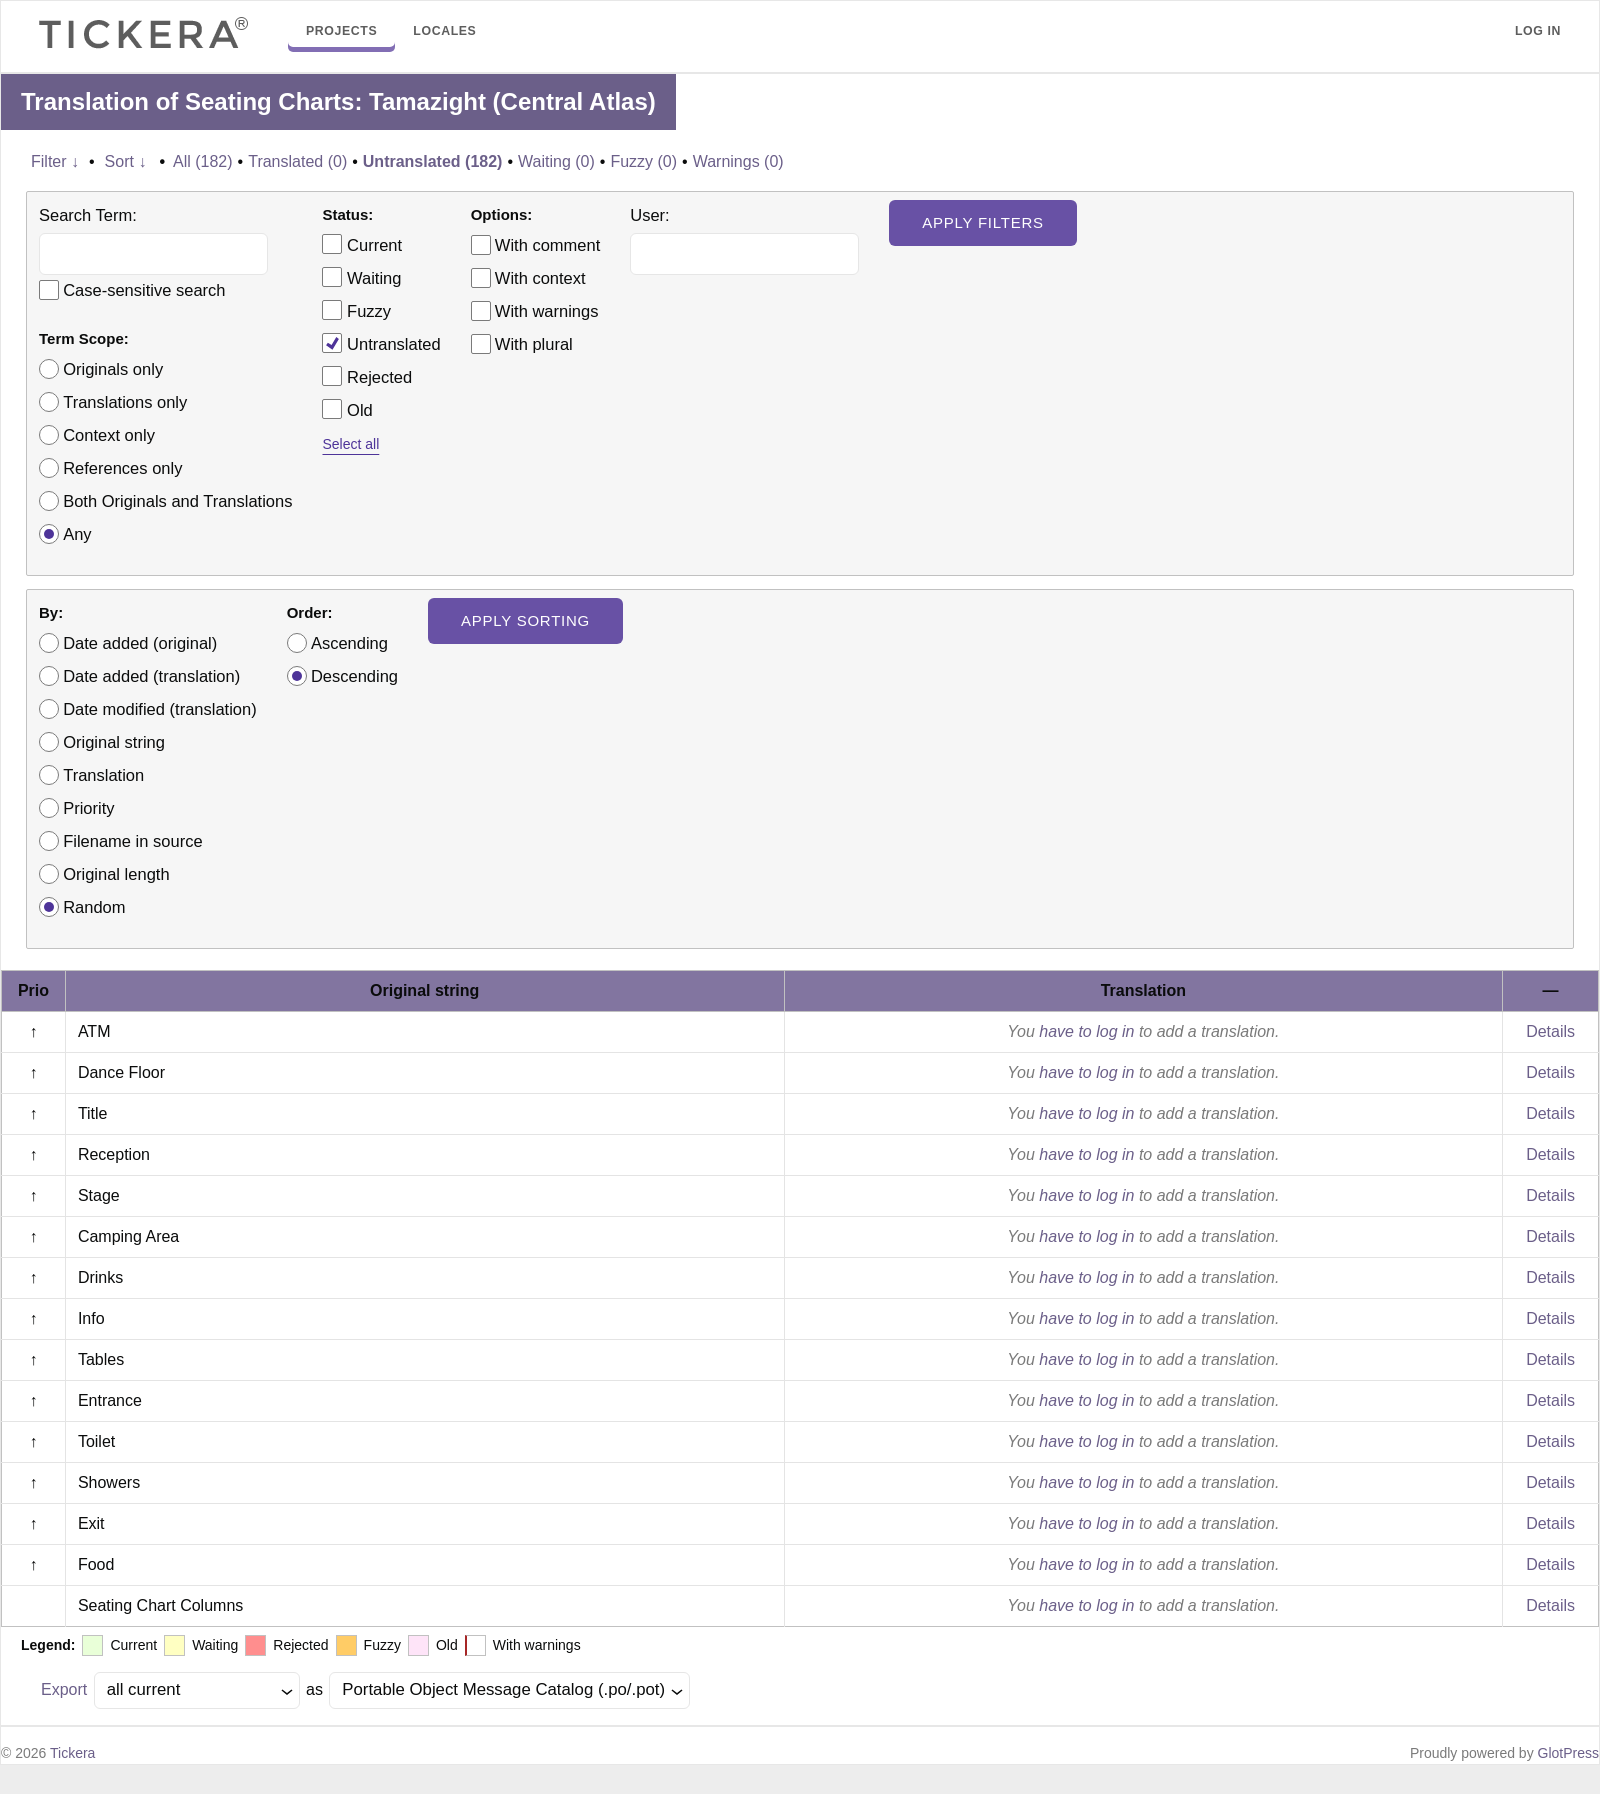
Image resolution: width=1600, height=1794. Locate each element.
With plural (534, 344)
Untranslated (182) (433, 161)
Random (94, 907)
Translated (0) (297, 161)
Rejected (367, 376)
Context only (109, 435)
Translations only (125, 402)
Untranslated (381, 343)
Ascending (349, 643)
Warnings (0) (738, 161)
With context (540, 278)
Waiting (361, 277)
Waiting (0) (556, 161)
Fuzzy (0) (643, 161)
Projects (341, 31)
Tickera (72, 1753)
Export (64, 1689)
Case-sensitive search (144, 290)
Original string (114, 742)
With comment (547, 245)
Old (347, 409)
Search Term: (88, 215)
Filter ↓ (55, 161)
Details (1550, 1031)
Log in (1538, 31)
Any (77, 534)
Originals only (113, 369)
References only (122, 468)
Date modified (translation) (160, 709)
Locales (444, 31)
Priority (88, 808)
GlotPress (1568, 1753)
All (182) (203, 161)
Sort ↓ (126, 161)
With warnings (547, 311)
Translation (103, 775)
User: (649, 215)
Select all (350, 444)
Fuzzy (356, 310)
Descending (354, 676)
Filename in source (132, 841)
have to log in (1086, 1031)
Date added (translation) (151, 676)
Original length (116, 874)
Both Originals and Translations (177, 501)
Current (362, 244)
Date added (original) (140, 643)
